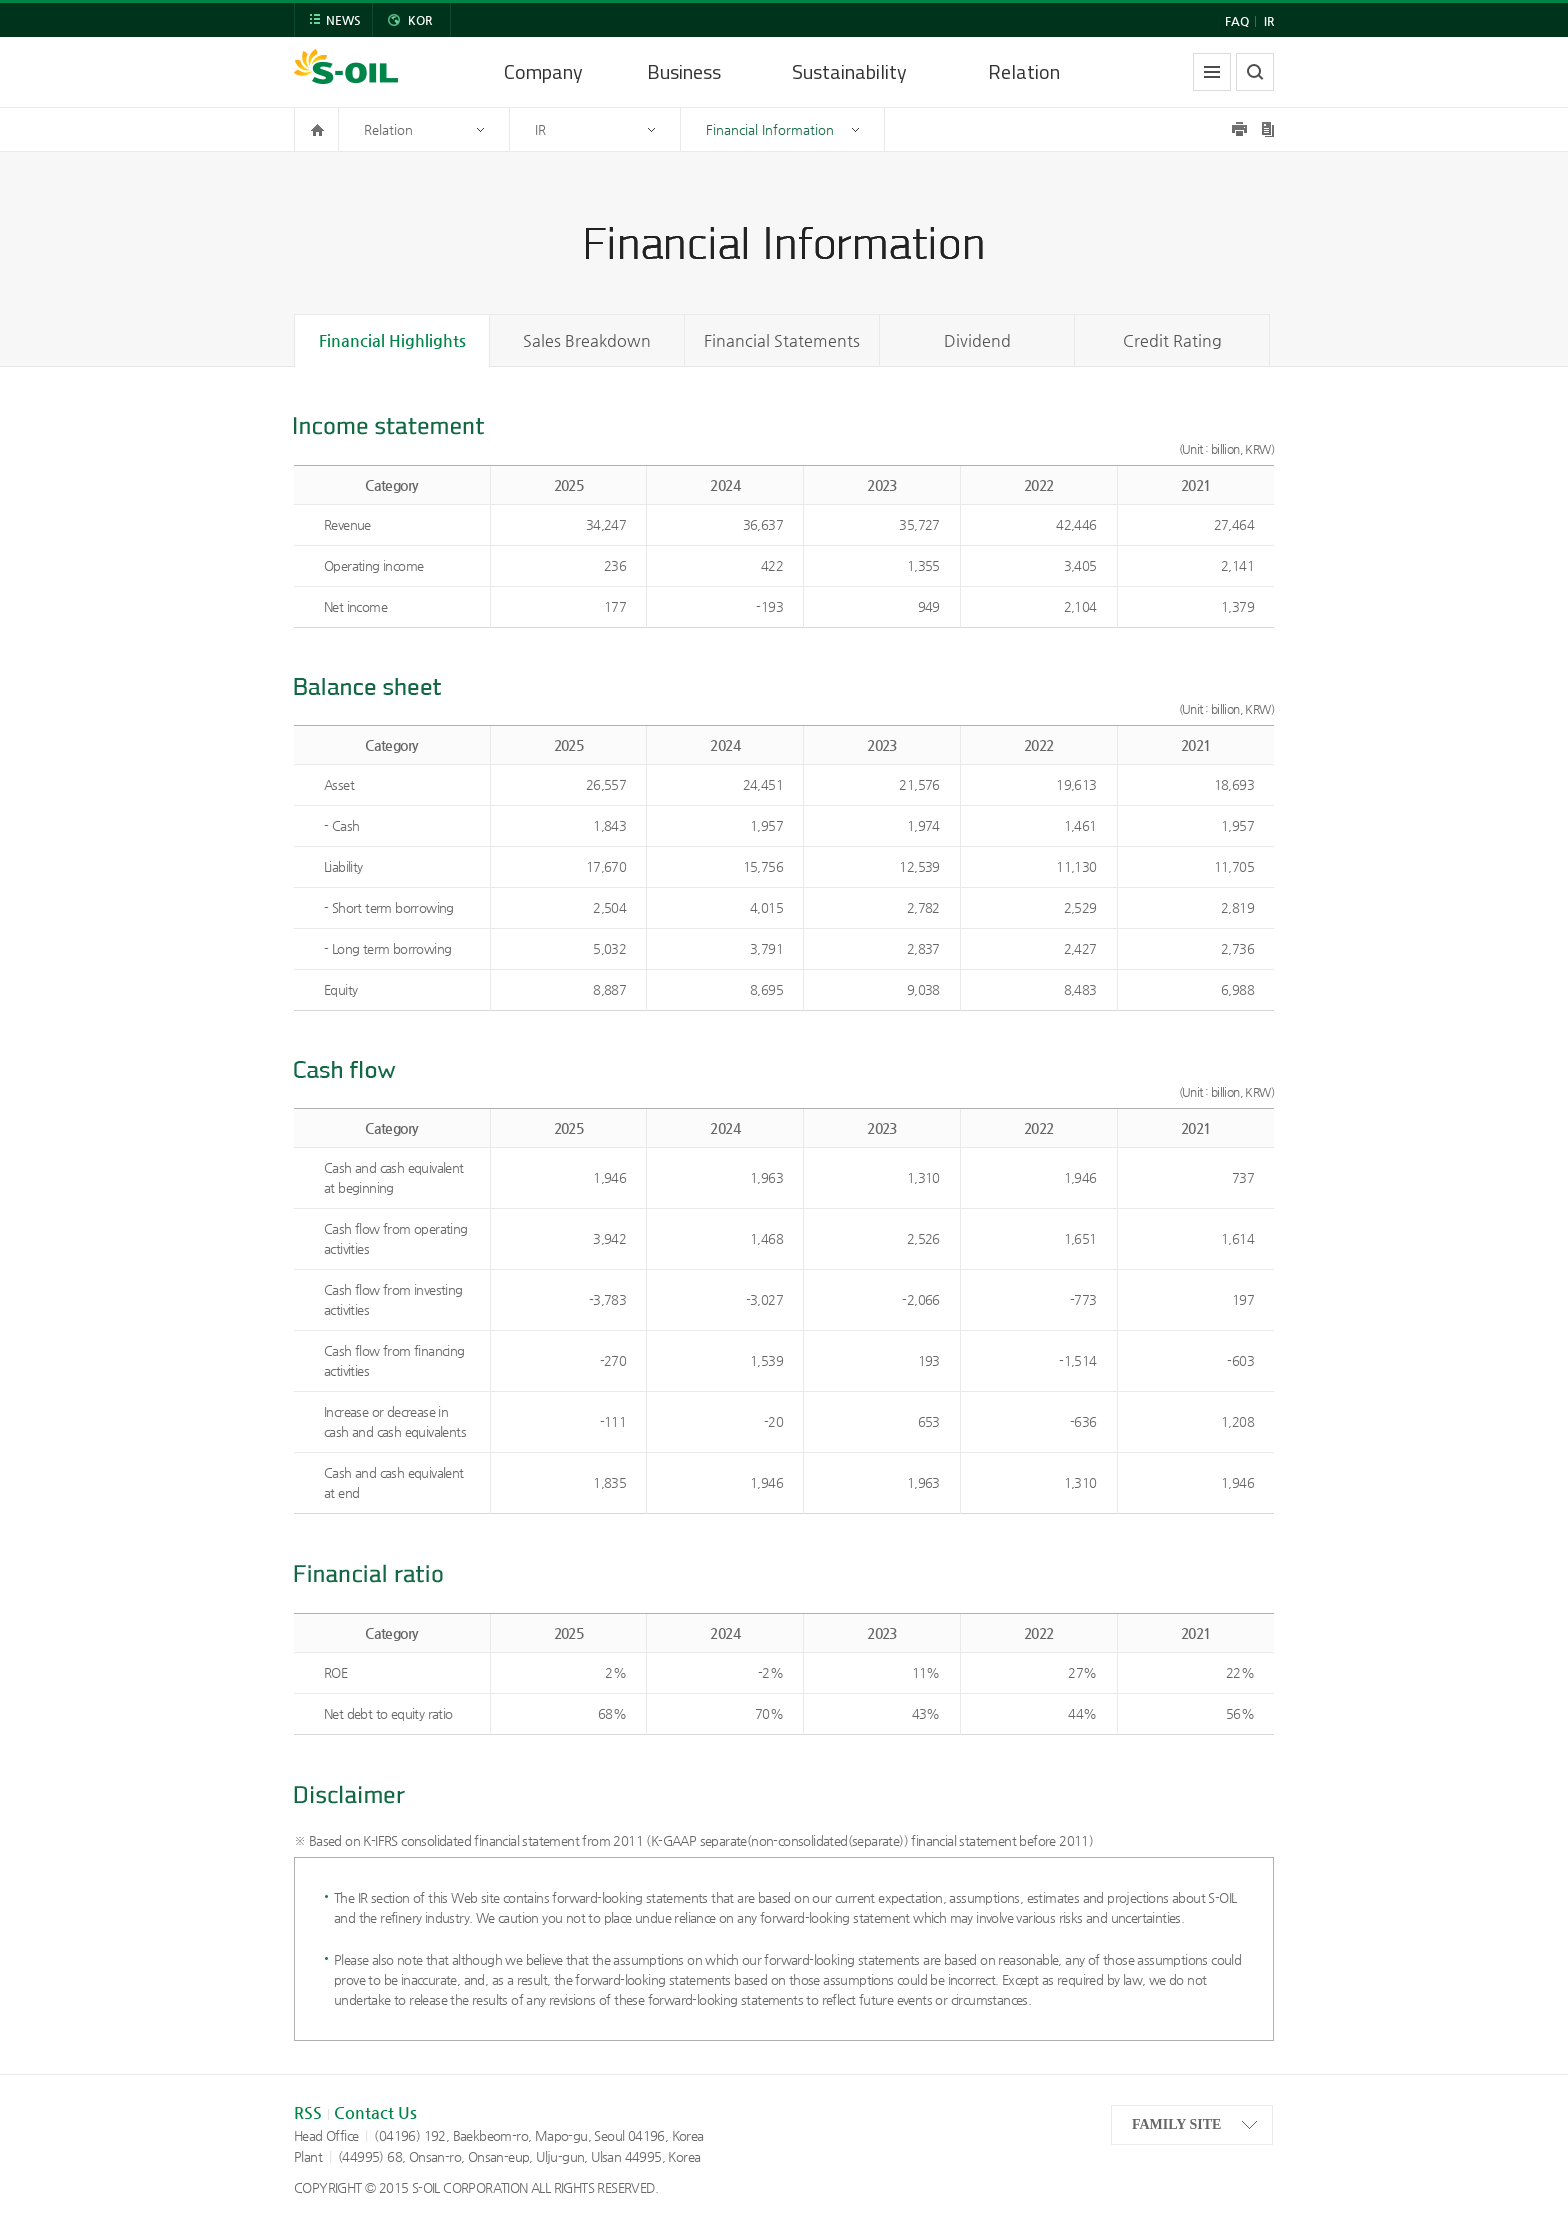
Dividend (977, 340)
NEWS (343, 20)
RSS (308, 2112)
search (1255, 72)
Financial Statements (782, 340)
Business (684, 71)
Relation (1024, 71)
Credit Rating (1172, 340)
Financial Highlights (392, 340)
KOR (420, 20)
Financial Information (770, 129)
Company (543, 71)
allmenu (1212, 72)
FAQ (1237, 21)
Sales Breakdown (587, 340)
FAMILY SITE (1176, 2124)
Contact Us (375, 2112)
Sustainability (849, 71)
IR (1269, 21)
